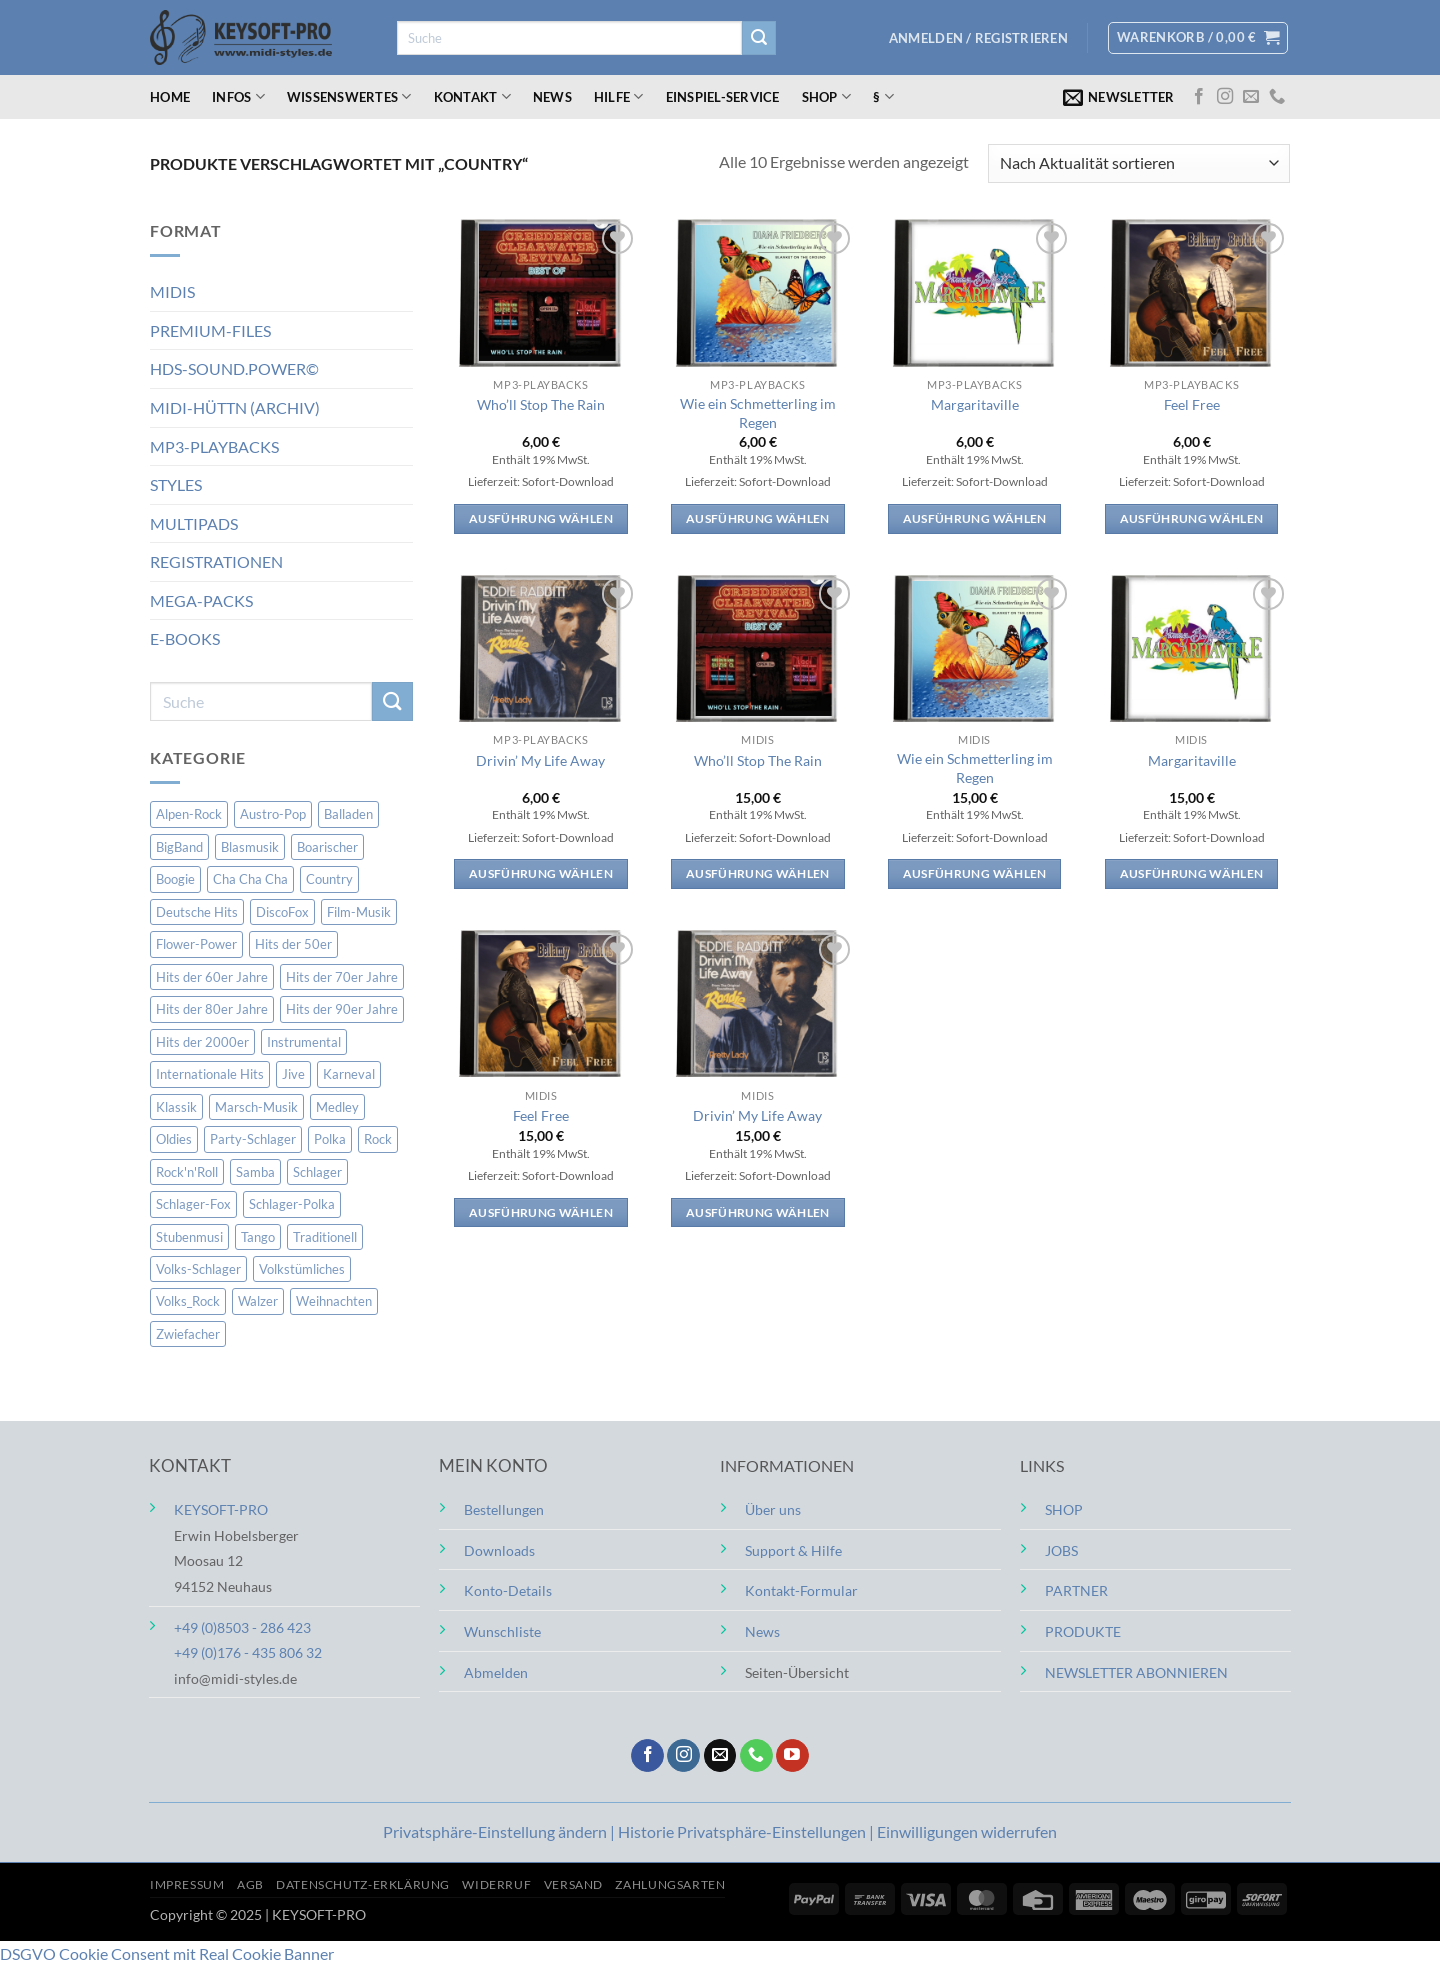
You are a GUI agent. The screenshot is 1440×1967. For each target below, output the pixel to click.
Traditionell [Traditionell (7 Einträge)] (325, 1236)
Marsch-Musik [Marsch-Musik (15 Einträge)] (256, 1107)
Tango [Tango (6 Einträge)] (258, 1236)
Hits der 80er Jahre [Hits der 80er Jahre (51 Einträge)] (212, 1009)
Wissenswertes (349, 96)
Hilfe (619, 96)
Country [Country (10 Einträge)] (329, 879)
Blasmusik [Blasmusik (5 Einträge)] (250, 847)
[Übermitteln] (759, 38)
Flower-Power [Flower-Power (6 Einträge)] (196, 944)
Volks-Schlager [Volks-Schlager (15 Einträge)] (198, 1269)
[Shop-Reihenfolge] (1139, 163)
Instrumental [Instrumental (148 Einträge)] (304, 1042)
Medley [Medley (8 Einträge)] (337, 1107)
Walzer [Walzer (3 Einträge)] (258, 1301)
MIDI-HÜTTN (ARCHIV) (235, 407)
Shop (826, 96)
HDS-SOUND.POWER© (234, 368)
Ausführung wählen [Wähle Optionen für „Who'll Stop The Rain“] (541, 518)
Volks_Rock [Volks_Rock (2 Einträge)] (188, 1301)
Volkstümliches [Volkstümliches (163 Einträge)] (302, 1269)
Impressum (187, 1884)
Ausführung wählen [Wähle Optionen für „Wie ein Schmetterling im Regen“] (758, 518)
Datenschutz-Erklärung (363, 1884)
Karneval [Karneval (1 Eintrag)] (349, 1074)
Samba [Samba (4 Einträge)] (255, 1172)
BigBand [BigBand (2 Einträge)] (179, 847)
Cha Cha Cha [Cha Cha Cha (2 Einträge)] (250, 879)
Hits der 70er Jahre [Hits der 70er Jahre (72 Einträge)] (342, 977)
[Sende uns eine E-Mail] (1251, 97)
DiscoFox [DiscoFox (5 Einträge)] (282, 912)
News (552, 97)
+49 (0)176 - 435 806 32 (248, 1652)
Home (170, 97)
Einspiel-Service (723, 97)
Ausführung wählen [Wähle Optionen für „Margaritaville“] (975, 518)
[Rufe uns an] (1277, 97)
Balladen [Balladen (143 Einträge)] (348, 814)
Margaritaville (975, 404)
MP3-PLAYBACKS (214, 445)
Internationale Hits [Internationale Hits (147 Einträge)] (210, 1074)
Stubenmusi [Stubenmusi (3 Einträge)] (189, 1236)
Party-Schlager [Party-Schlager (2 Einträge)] (253, 1139)
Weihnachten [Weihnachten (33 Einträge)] (334, 1301)
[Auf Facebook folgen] (1199, 97)
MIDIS (172, 291)
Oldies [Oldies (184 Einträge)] (174, 1139)
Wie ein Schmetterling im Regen (758, 413)
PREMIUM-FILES (210, 330)
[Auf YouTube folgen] (792, 1756)
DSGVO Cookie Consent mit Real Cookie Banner (167, 1953)
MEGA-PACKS (201, 600)
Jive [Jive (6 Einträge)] (293, 1074)
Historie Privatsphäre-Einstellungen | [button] (747, 1831)
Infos (238, 96)
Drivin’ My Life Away (540, 760)
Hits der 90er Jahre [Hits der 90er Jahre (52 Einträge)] (342, 1009)
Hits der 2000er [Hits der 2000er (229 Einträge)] (202, 1042)
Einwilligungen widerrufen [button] (967, 1831)
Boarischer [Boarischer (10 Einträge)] (327, 847)
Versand (573, 1884)
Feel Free (1192, 404)
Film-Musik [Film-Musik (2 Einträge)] (359, 912)
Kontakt (472, 96)
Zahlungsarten (670, 1884)
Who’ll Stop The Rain (541, 404)
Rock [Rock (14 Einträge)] (378, 1139)
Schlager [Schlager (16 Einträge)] (317, 1172)
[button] (978, 38)
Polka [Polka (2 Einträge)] (330, 1139)
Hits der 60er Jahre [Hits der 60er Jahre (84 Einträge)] (212, 977)
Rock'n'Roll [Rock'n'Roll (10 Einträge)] (187, 1172)
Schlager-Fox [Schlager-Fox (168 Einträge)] (193, 1204)
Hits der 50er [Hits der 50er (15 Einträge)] (293, 944)
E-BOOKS (185, 638)
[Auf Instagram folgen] (1225, 97)
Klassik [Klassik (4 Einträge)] (176, 1107)
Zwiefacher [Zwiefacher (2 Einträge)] (188, 1334)
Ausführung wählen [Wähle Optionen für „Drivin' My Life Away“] (541, 873)
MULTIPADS (194, 523)
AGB (250, 1884)
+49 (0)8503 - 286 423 (242, 1627)
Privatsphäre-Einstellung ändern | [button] (500, 1831)
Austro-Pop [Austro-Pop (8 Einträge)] (273, 814)
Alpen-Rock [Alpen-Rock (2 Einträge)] (189, 814)
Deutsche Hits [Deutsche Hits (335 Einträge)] (197, 912)
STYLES (176, 484)
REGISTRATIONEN (216, 561)
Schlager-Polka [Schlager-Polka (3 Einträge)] (292, 1204)
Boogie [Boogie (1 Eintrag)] (175, 879)
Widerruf (496, 1884)
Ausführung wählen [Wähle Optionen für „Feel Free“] (1192, 518)
